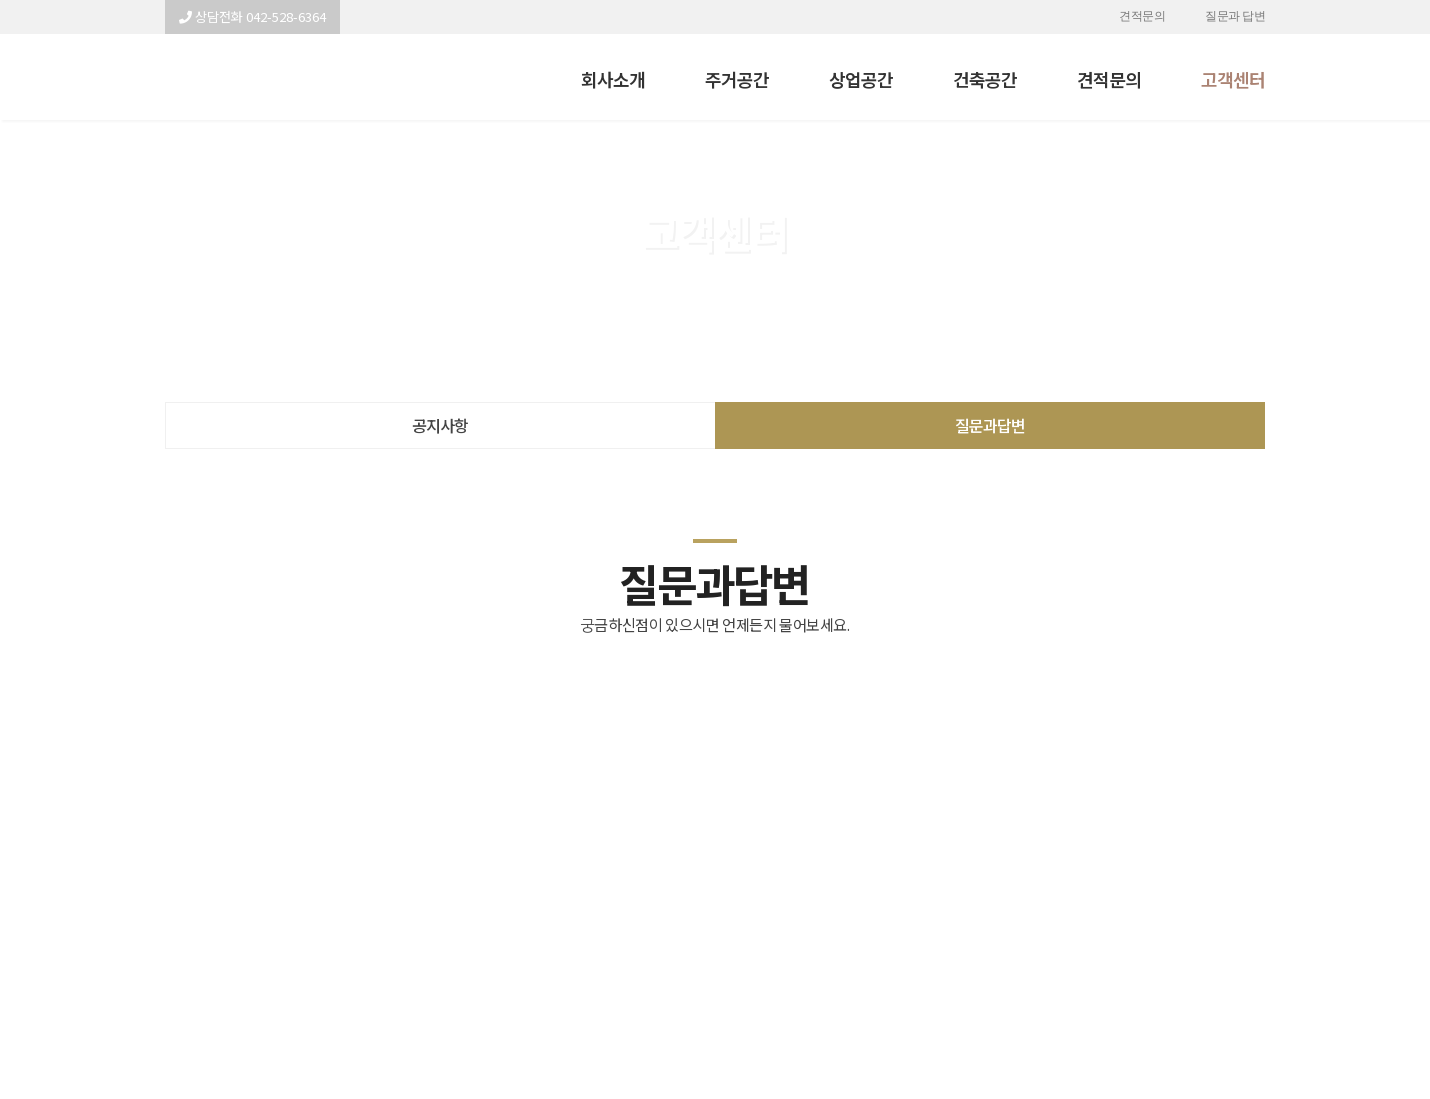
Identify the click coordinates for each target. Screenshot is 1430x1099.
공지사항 (440, 425)
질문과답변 (990, 425)
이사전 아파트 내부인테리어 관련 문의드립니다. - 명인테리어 (253, 77)
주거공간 (737, 79)
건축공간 (985, 79)
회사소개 (613, 79)
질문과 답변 (1235, 17)
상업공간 (861, 79)
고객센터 (1233, 79)
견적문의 (1142, 17)
